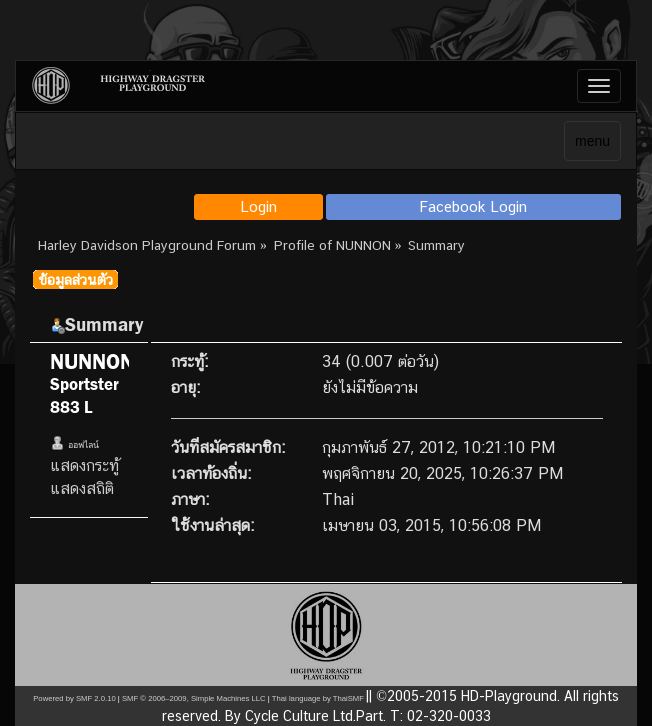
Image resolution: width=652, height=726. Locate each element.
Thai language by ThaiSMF (318, 698)
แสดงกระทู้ (84, 465)
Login (258, 206)
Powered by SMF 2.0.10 (74, 698)
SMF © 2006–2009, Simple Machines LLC (194, 698)
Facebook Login (473, 206)
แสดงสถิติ (82, 488)
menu (592, 141)
